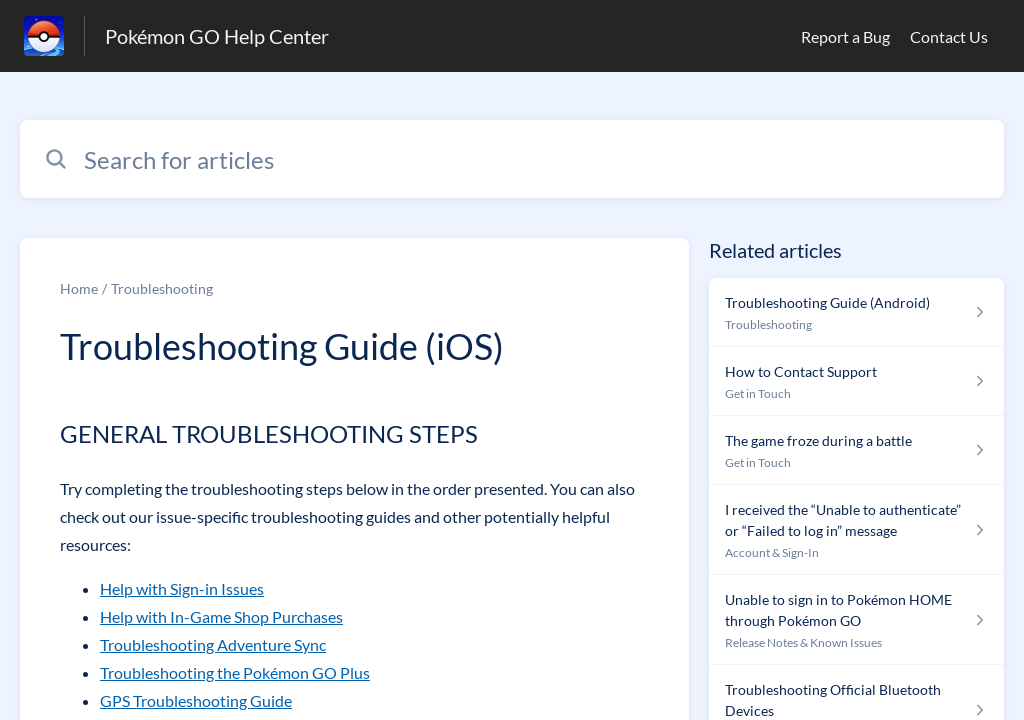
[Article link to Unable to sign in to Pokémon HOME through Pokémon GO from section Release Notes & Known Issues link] (856, 620)
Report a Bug (845, 36)
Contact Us (949, 36)
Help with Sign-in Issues (182, 588)
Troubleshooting (162, 288)
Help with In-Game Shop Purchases (221, 616)
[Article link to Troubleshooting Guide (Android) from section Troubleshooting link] (856, 312)
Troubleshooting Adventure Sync (213, 644)
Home (79, 288)
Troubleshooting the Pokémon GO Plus (235, 672)
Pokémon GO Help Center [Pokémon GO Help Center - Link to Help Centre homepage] (217, 36)
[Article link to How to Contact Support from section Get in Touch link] (856, 381)
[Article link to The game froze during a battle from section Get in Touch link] (856, 450)
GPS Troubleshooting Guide (196, 700)
